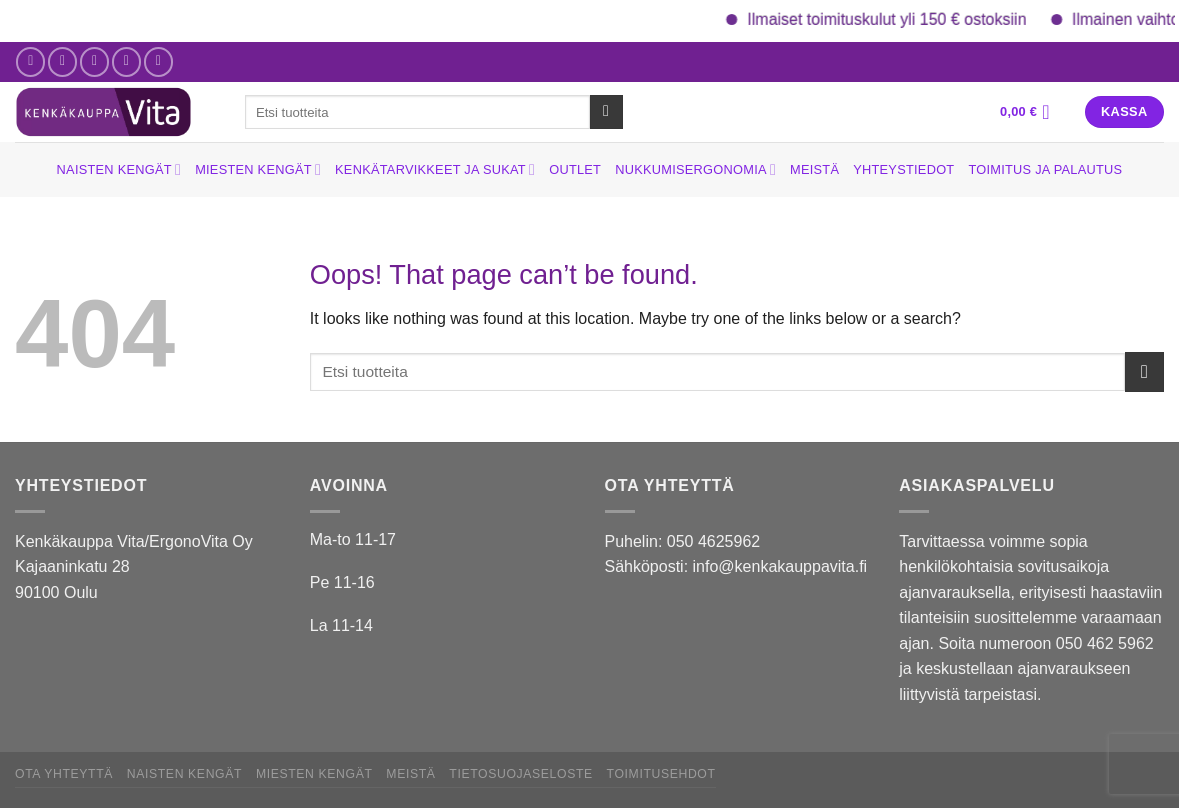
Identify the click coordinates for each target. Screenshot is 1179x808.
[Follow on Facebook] (30, 61)
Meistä (814, 169)
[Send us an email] (94, 61)
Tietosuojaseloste (520, 774)
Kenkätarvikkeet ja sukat (435, 169)
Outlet (575, 169)
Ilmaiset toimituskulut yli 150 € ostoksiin (898, 19)
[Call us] (126, 61)
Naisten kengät (119, 169)
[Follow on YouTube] (158, 61)
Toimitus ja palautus (1045, 169)
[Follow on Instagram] (62, 61)
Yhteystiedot (903, 169)
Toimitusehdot (661, 774)
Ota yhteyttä (64, 774)
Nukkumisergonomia (695, 169)
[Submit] (606, 112)
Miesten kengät (258, 169)
